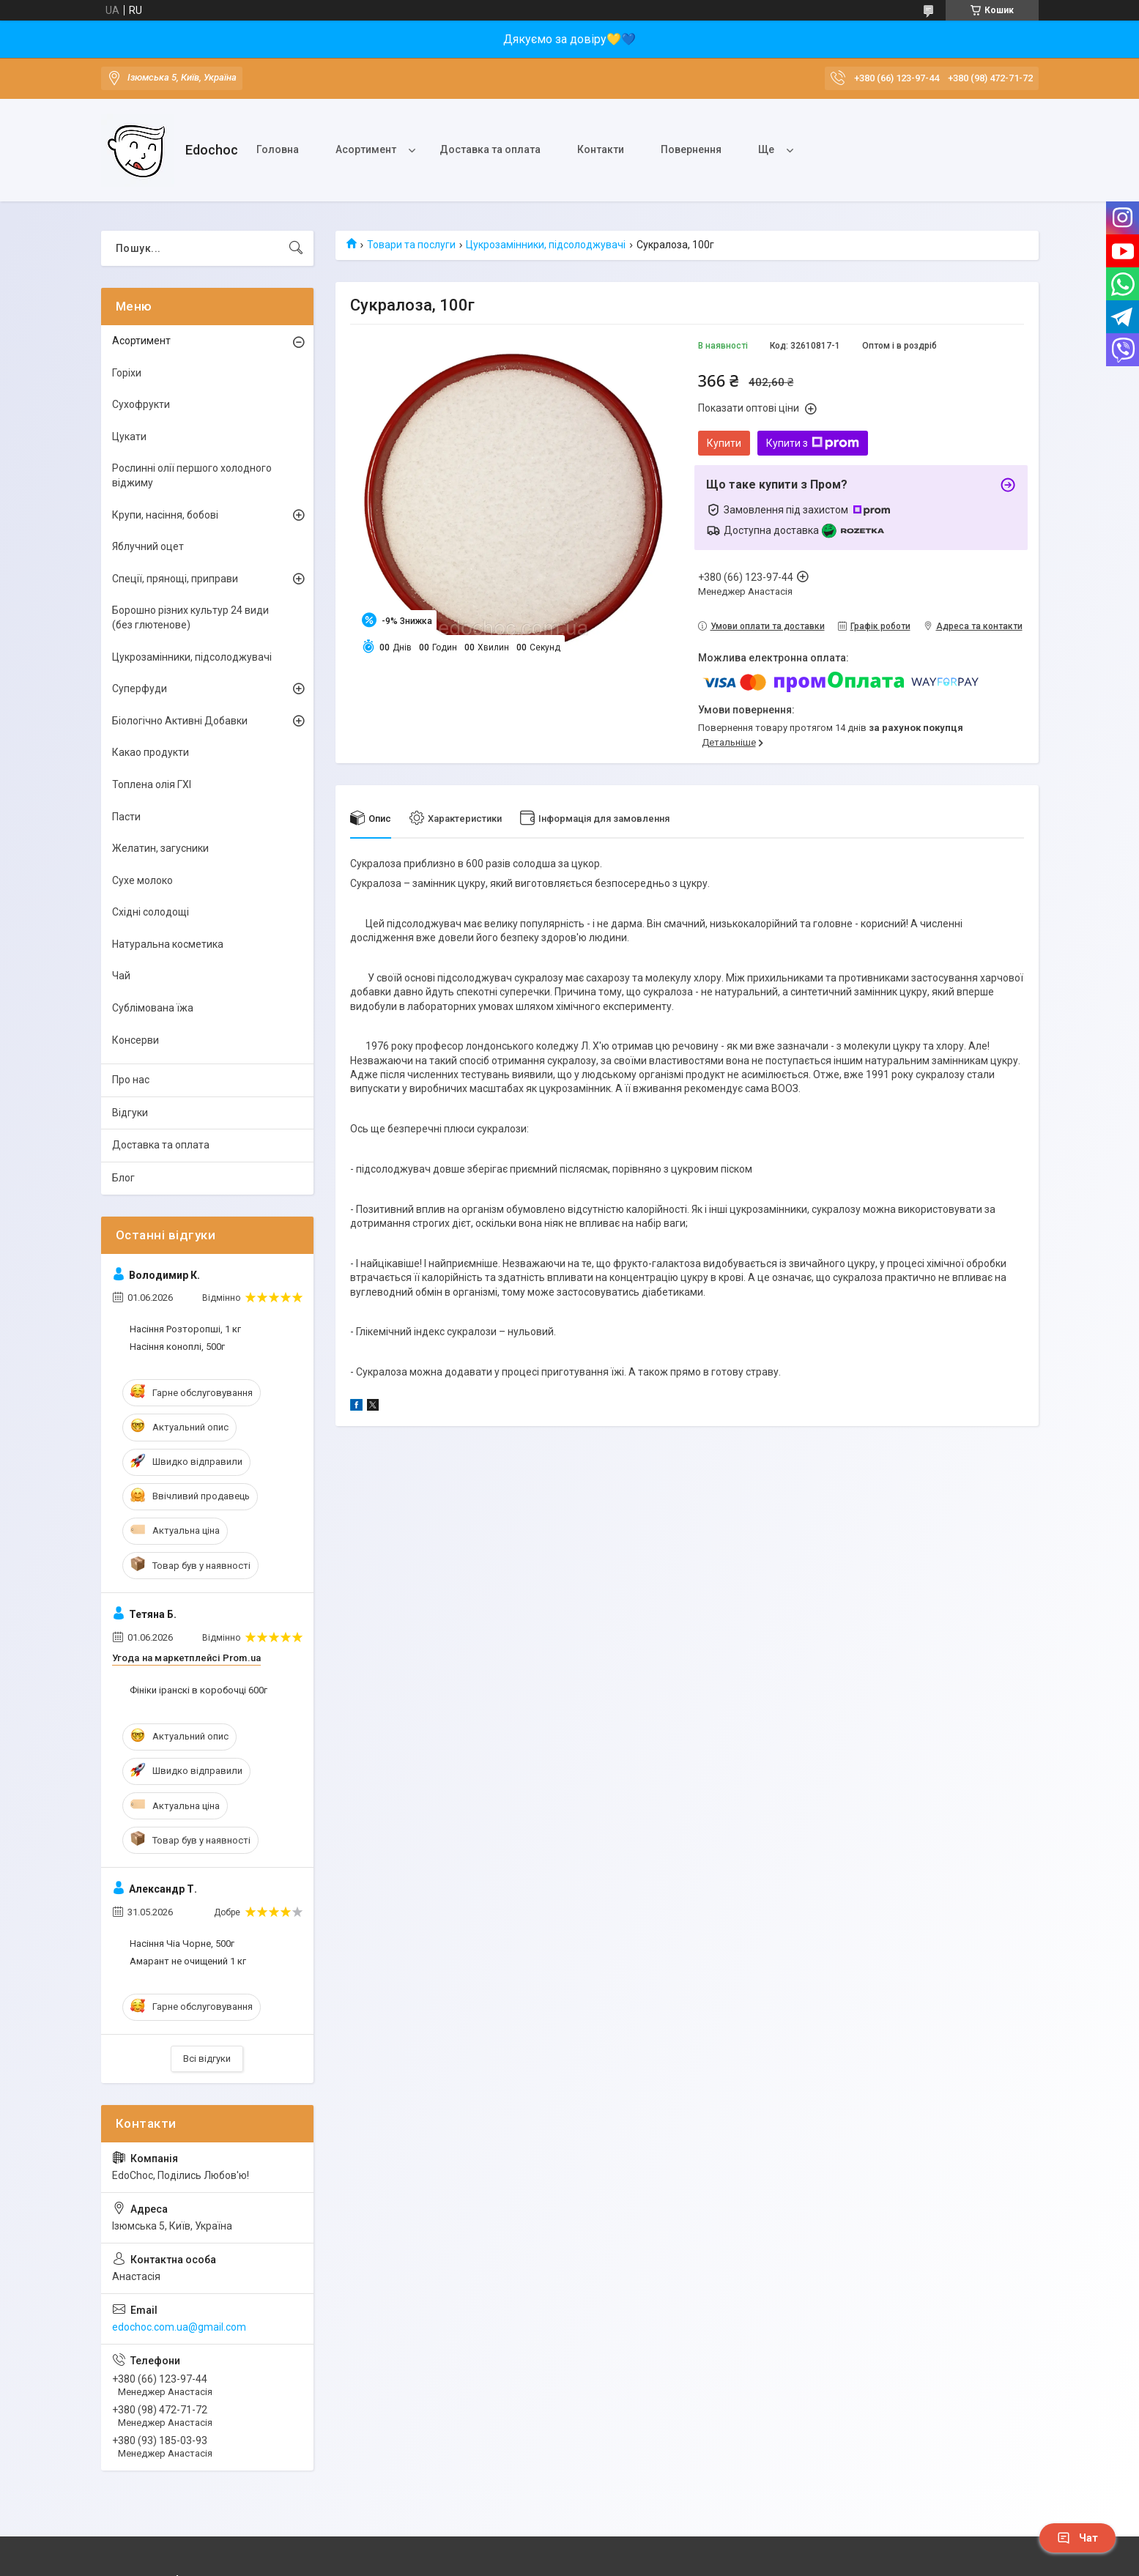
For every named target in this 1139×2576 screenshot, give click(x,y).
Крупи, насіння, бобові (165, 515)
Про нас (130, 1079)
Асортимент (365, 149)
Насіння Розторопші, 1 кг (185, 1329)
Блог (123, 1178)
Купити (724, 443)
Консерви (135, 1040)
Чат (1077, 2538)
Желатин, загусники (160, 848)
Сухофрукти (141, 404)
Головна (277, 149)
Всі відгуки (207, 2058)
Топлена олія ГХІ (151, 784)
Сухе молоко (142, 880)
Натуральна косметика (167, 944)
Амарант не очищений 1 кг (188, 1961)
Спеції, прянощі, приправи (175, 578)
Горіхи (126, 373)
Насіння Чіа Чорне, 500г (182, 1943)
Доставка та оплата (490, 149)
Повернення (691, 149)
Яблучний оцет (148, 546)
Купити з (812, 443)
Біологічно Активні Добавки (180, 721)
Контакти (600, 149)
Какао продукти (150, 752)
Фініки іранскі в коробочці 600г (198, 1690)
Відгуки (130, 1112)
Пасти (126, 817)
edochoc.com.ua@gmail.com (179, 2327)
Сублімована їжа (152, 1008)
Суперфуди (139, 688)
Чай (121, 975)
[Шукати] (295, 248)
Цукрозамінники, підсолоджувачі (546, 244)
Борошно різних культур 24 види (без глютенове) (190, 617)
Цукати (129, 436)
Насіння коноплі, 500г (177, 1346)
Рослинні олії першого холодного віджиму (192, 475)
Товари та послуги (411, 244)
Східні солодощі (150, 912)
